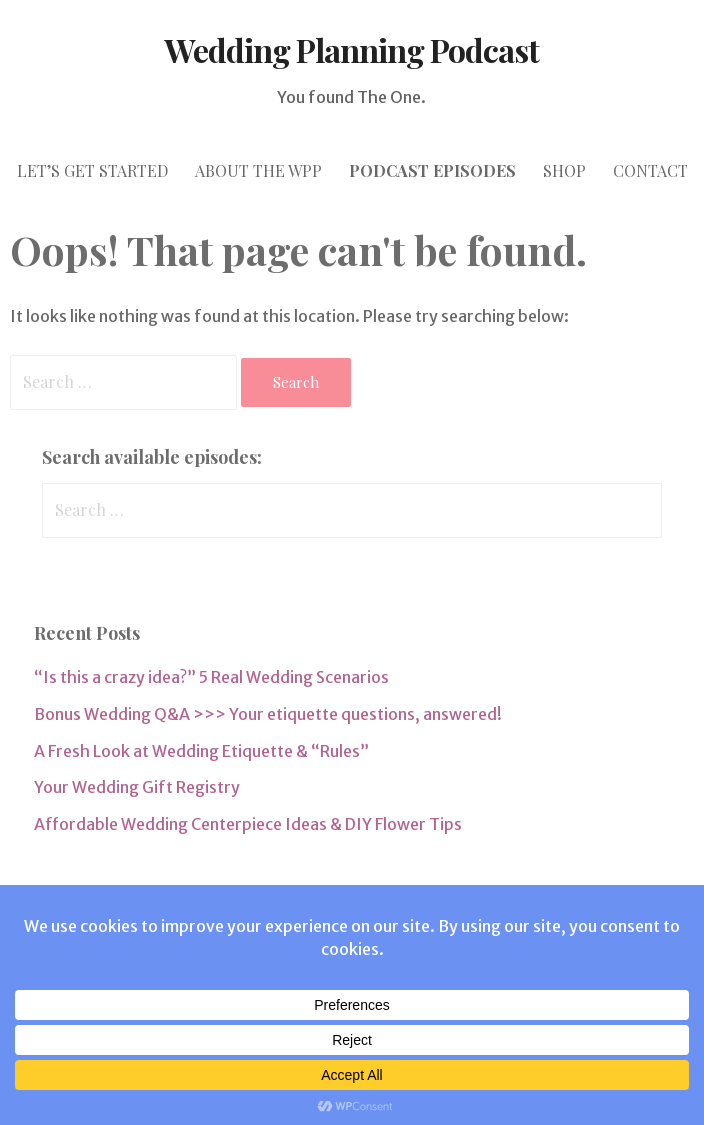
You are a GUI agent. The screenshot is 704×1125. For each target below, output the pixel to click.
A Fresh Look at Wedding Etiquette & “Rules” (201, 751)
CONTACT (650, 170)
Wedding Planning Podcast (352, 49)
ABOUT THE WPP (258, 170)
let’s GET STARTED (92, 170)
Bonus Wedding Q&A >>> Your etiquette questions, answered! (268, 714)
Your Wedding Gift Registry (137, 787)
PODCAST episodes (432, 170)
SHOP (564, 170)
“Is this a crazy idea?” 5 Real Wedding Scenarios (211, 677)
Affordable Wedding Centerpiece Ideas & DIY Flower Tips (248, 824)
